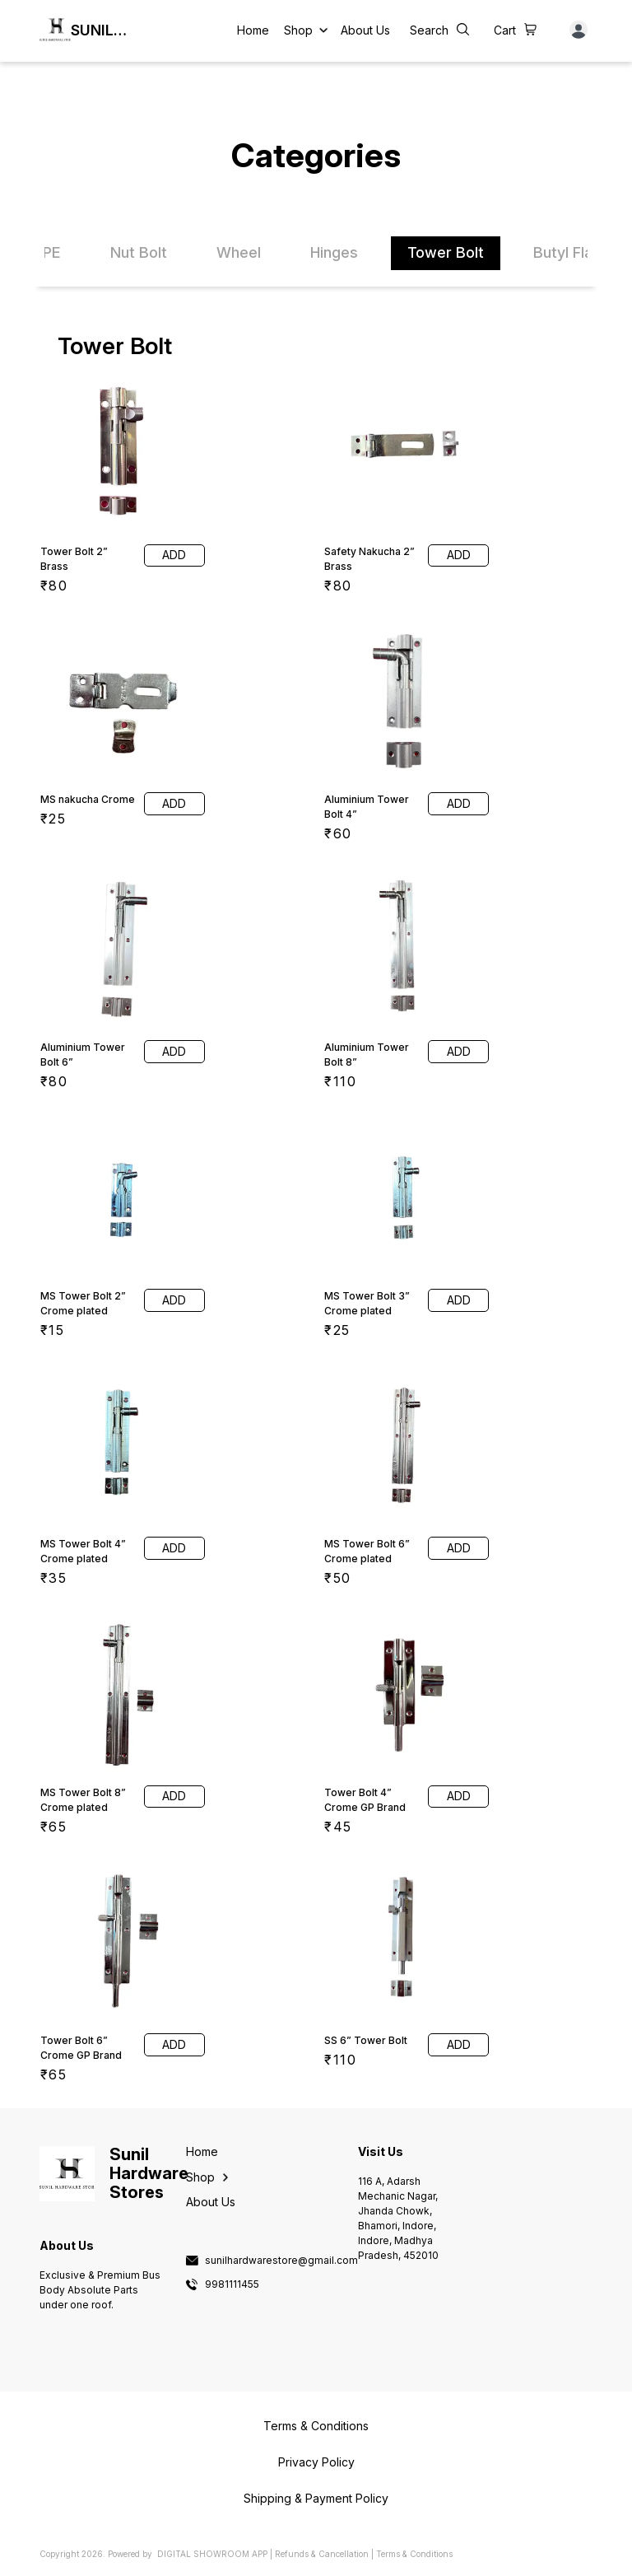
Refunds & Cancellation (322, 2554)
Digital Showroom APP (212, 2554)
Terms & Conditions (414, 2554)
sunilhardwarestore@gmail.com (281, 2260)
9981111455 (232, 2284)
